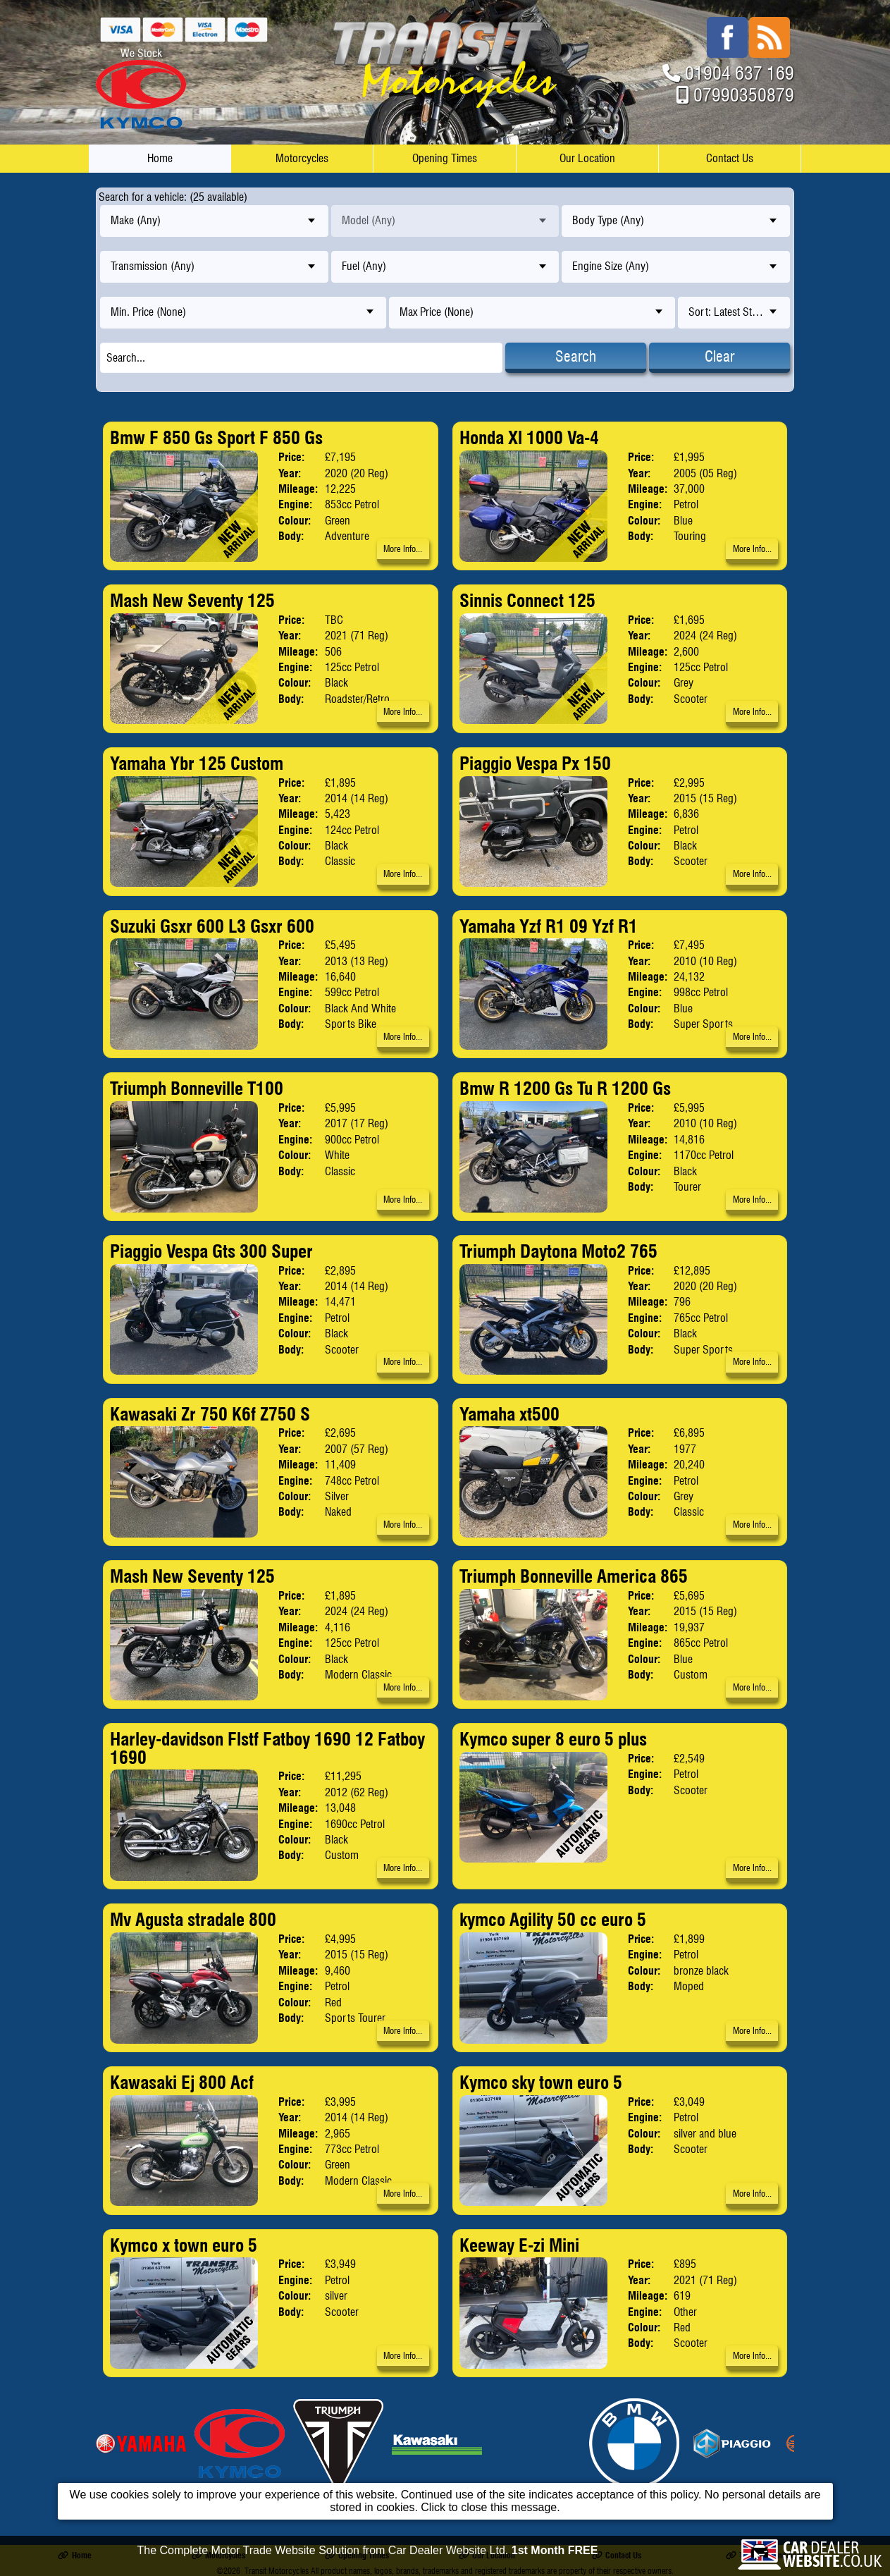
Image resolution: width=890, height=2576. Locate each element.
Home (160, 158)
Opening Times (444, 158)
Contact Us (729, 158)
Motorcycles (302, 158)
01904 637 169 (739, 73)
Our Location (587, 158)
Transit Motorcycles (277, 2570)
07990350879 (743, 95)
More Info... (402, 549)
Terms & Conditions (765, 2555)
